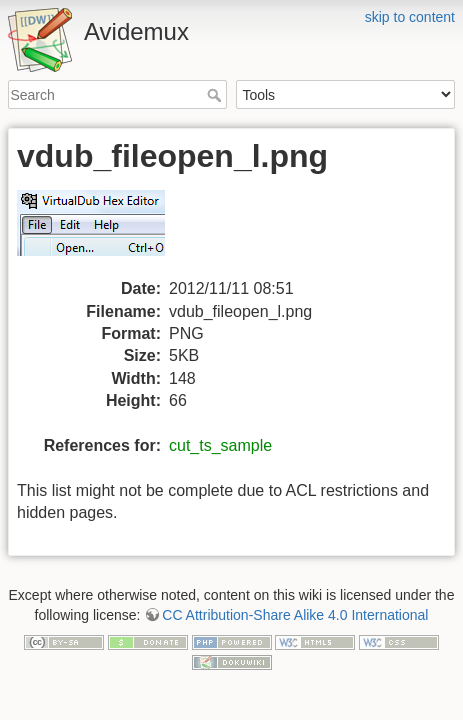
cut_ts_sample (220, 445)
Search (216, 95)
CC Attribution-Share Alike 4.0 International (295, 615)
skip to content (410, 17)
